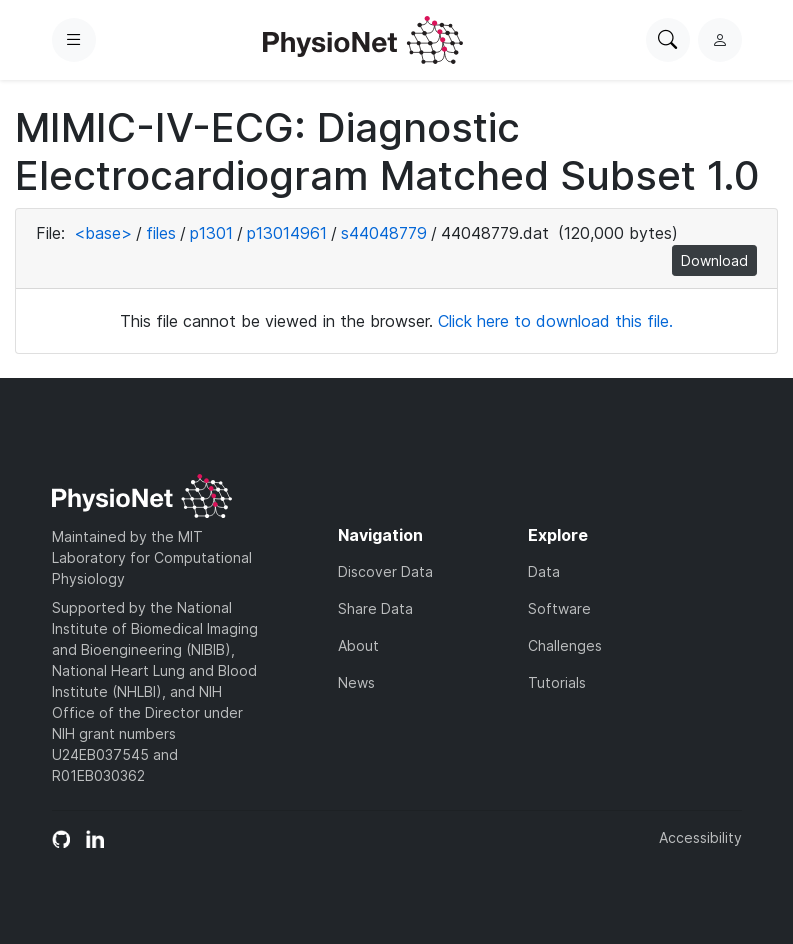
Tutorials (557, 682)
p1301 (211, 233)
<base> (103, 233)
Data (544, 571)
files (161, 233)
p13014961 (287, 233)
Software (559, 608)
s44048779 (384, 233)
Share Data (375, 608)
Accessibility (700, 837)
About (358, 645)
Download (714, 260)
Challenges (565, 645)
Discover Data (385, 571)
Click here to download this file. (555, 321)
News (356, 682)
